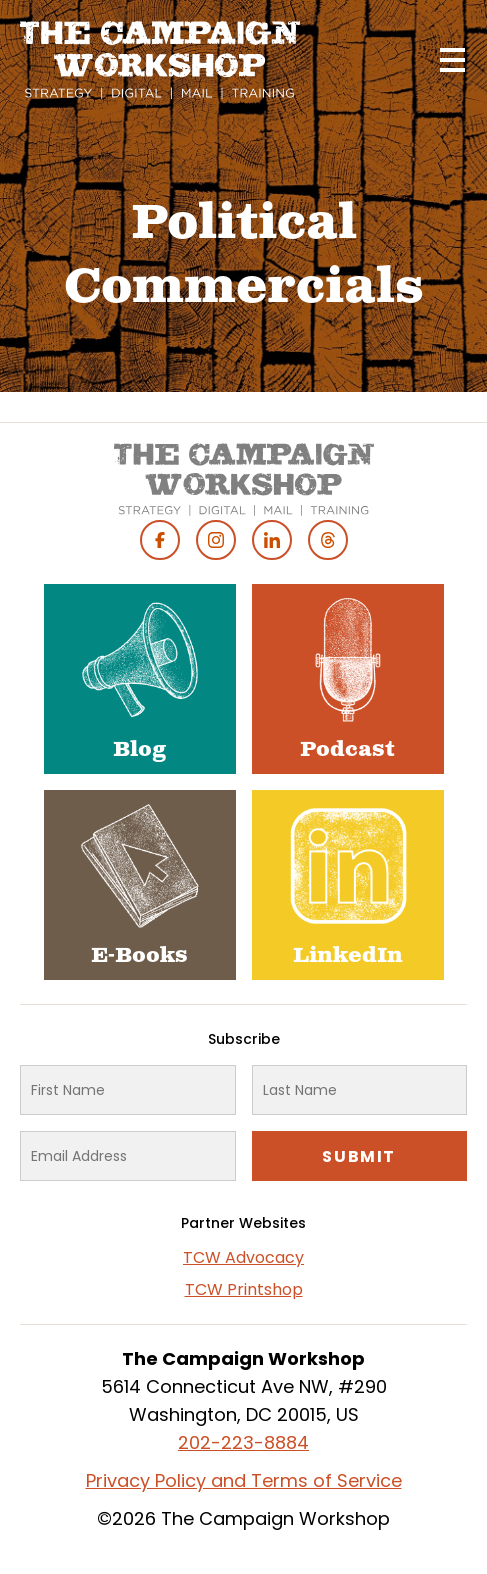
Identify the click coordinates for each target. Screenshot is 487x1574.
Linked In (272, 540)
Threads (328, 540)
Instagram (216, 540)
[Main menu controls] (452, 60)
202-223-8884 (243, 1442)
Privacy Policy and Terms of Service (244, 1480)
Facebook (160, 540)
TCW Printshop (244, 1289)
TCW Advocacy (243, 1257)
